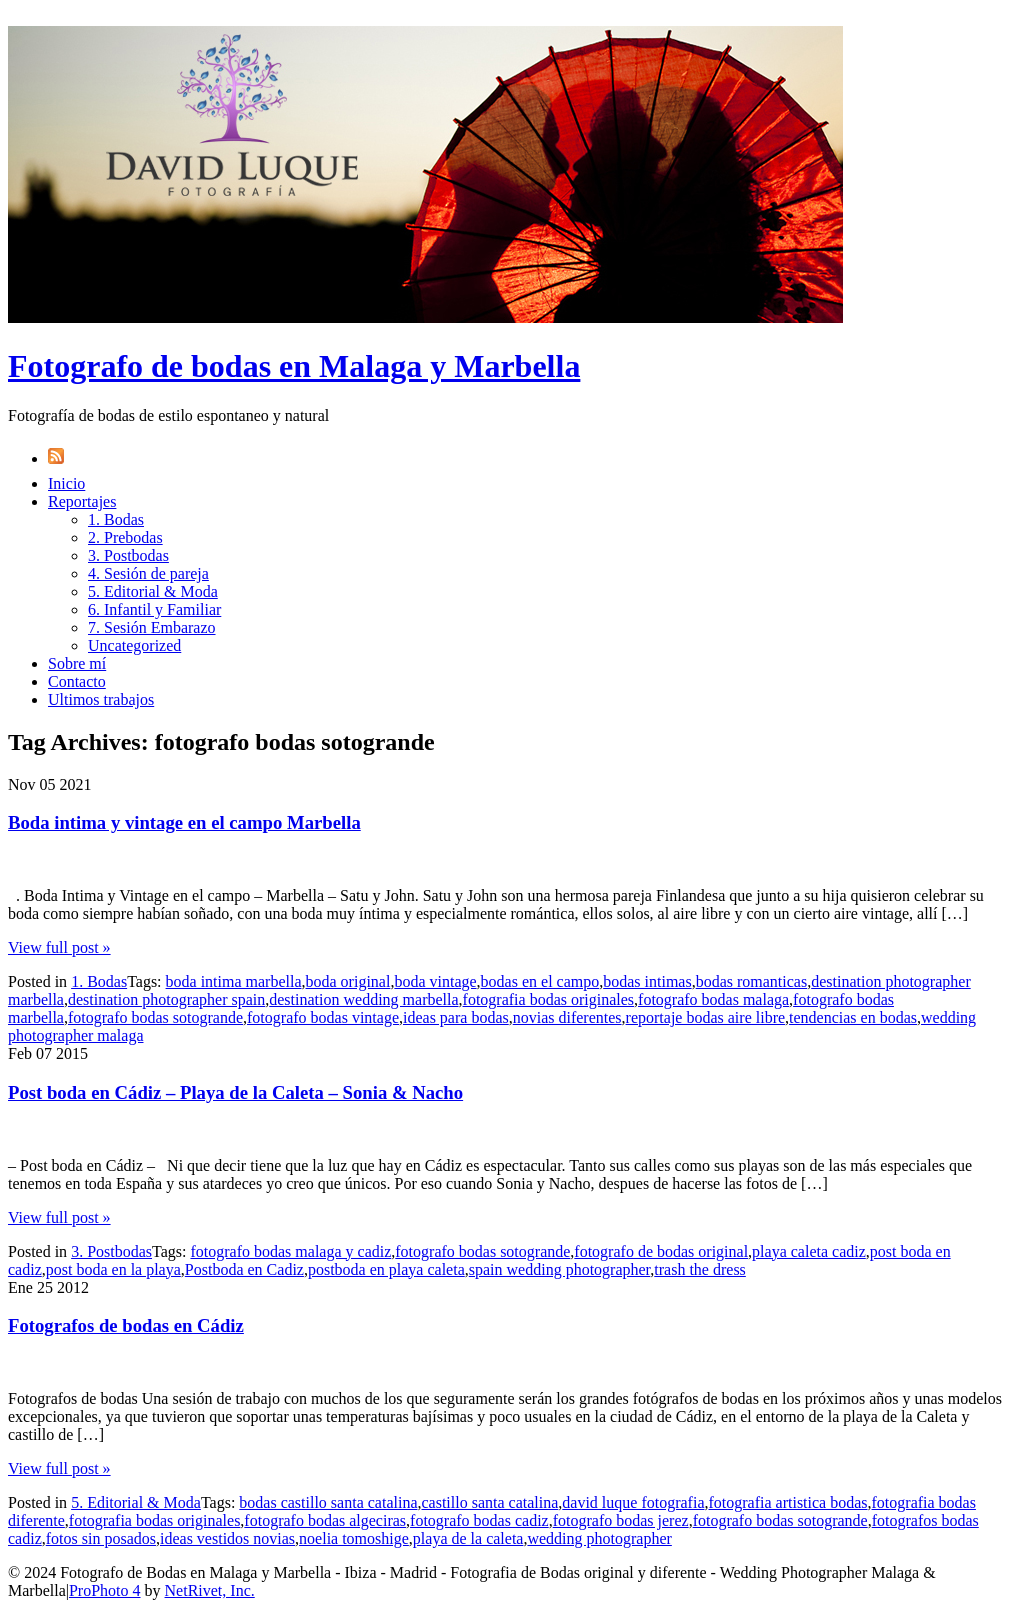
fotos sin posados (101, 1538)
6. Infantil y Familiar (154, 609)
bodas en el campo (540, 981)
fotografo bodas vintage (323, 1017)
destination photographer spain (166, 999)
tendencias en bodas (853, 1017)
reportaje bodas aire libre (705, 1017)
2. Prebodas (125, 537)
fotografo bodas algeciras (325, 1520)
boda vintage (435, 981)
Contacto (77, 681)
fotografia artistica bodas (787, 1502)
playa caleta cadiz (809, 1251)
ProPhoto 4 (105, 1590)
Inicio (66, 483)
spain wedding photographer (560, 1269)
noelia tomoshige (354, 1538)
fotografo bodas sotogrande (155, 1017)
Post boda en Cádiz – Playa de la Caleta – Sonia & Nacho (235, 1092)
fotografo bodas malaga (713, 999)
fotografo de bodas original (661, 1251)
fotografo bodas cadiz (479, 1520)
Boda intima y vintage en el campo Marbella (184, 822)
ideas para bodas (456, 1017)
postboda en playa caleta (386, 1269)
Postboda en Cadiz (244, 1269)
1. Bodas (116, 519)
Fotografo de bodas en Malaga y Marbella (294, 366)
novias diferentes (567, 1017)
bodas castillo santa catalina (328, 1502)
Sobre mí (77, 663)
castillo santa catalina (489, 1502)
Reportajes (82, 501)
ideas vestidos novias (227, 1538)
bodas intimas (647, 981)
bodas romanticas (752, 981)
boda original (348, 981)
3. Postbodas (128, 555)
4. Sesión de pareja (148, 573)
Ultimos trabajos (101, 699)
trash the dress (700, 1269)
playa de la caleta (468, 1538)
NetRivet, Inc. (210, 1590)
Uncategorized (134, 645)
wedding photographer (599, 1538)
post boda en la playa (113, 1269)
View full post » (59, 947)
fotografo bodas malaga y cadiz (290, 1251)
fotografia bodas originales (549, 999)
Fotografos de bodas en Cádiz (126, 1325)
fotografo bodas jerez (621, 1520)
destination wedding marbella (363, 999)
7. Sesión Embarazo (152, 627)
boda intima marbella (234, 981)
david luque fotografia (633, 1502)
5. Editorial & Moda (153, 591)
